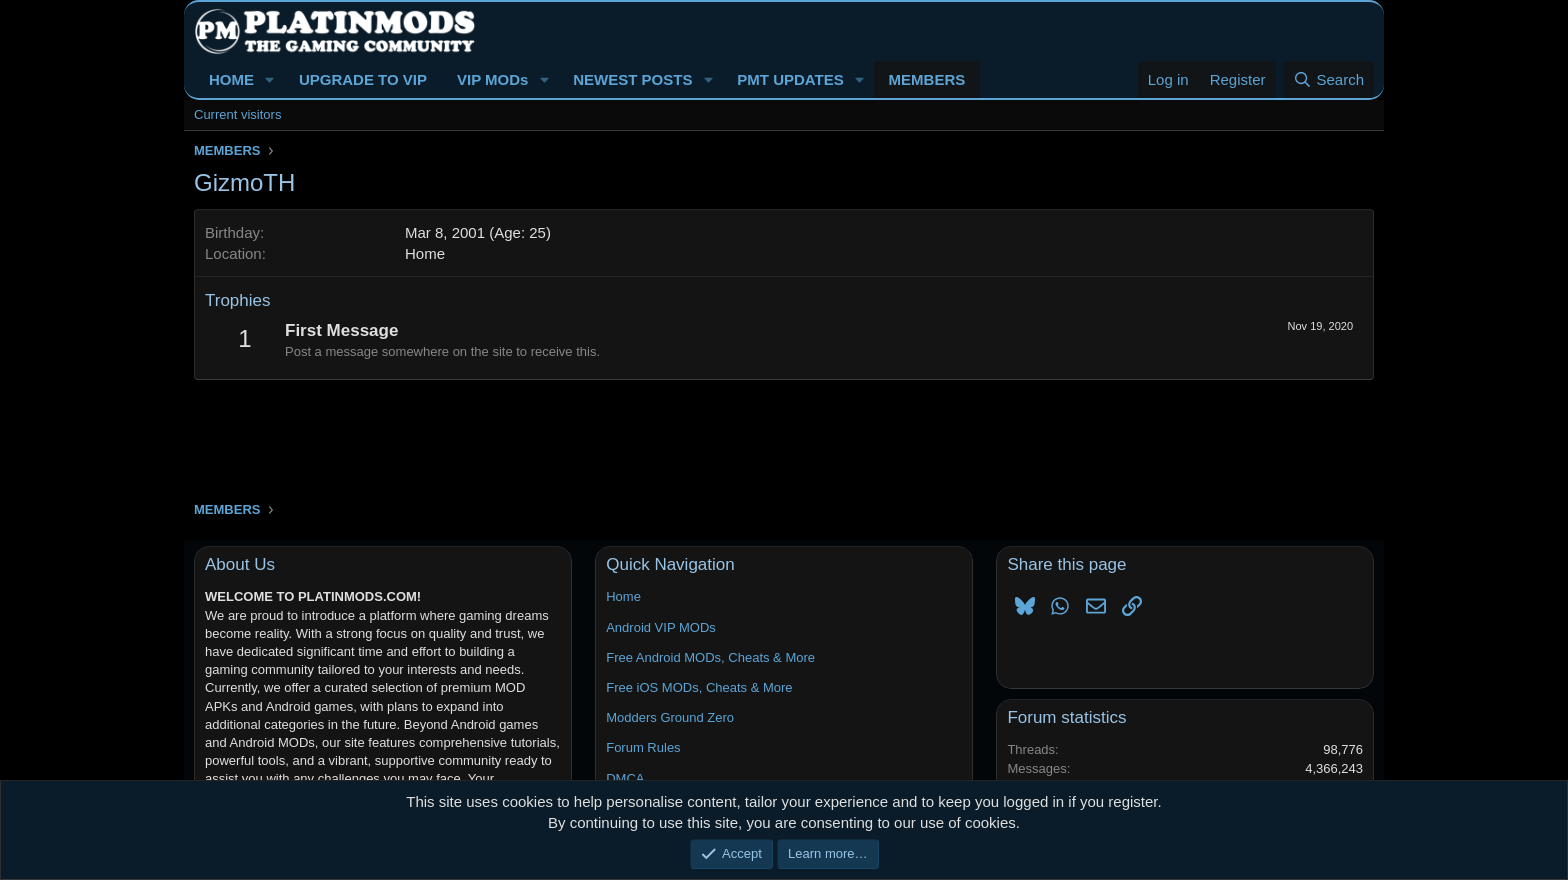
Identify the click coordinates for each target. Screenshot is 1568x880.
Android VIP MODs (661, 627)
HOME (231, 79)
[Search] (1328, 79)
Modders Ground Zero (670, 717)
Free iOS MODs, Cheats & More (699, 687)
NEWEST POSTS (632, 79)
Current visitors (237, 114)
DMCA (625, 778)
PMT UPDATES (790, 79)
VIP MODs (492, 79)
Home (425, 253)
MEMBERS (927, 79)
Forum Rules (643, 747)
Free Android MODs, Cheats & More (710, 657)
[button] (270, 79)
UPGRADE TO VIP (363, 79)
